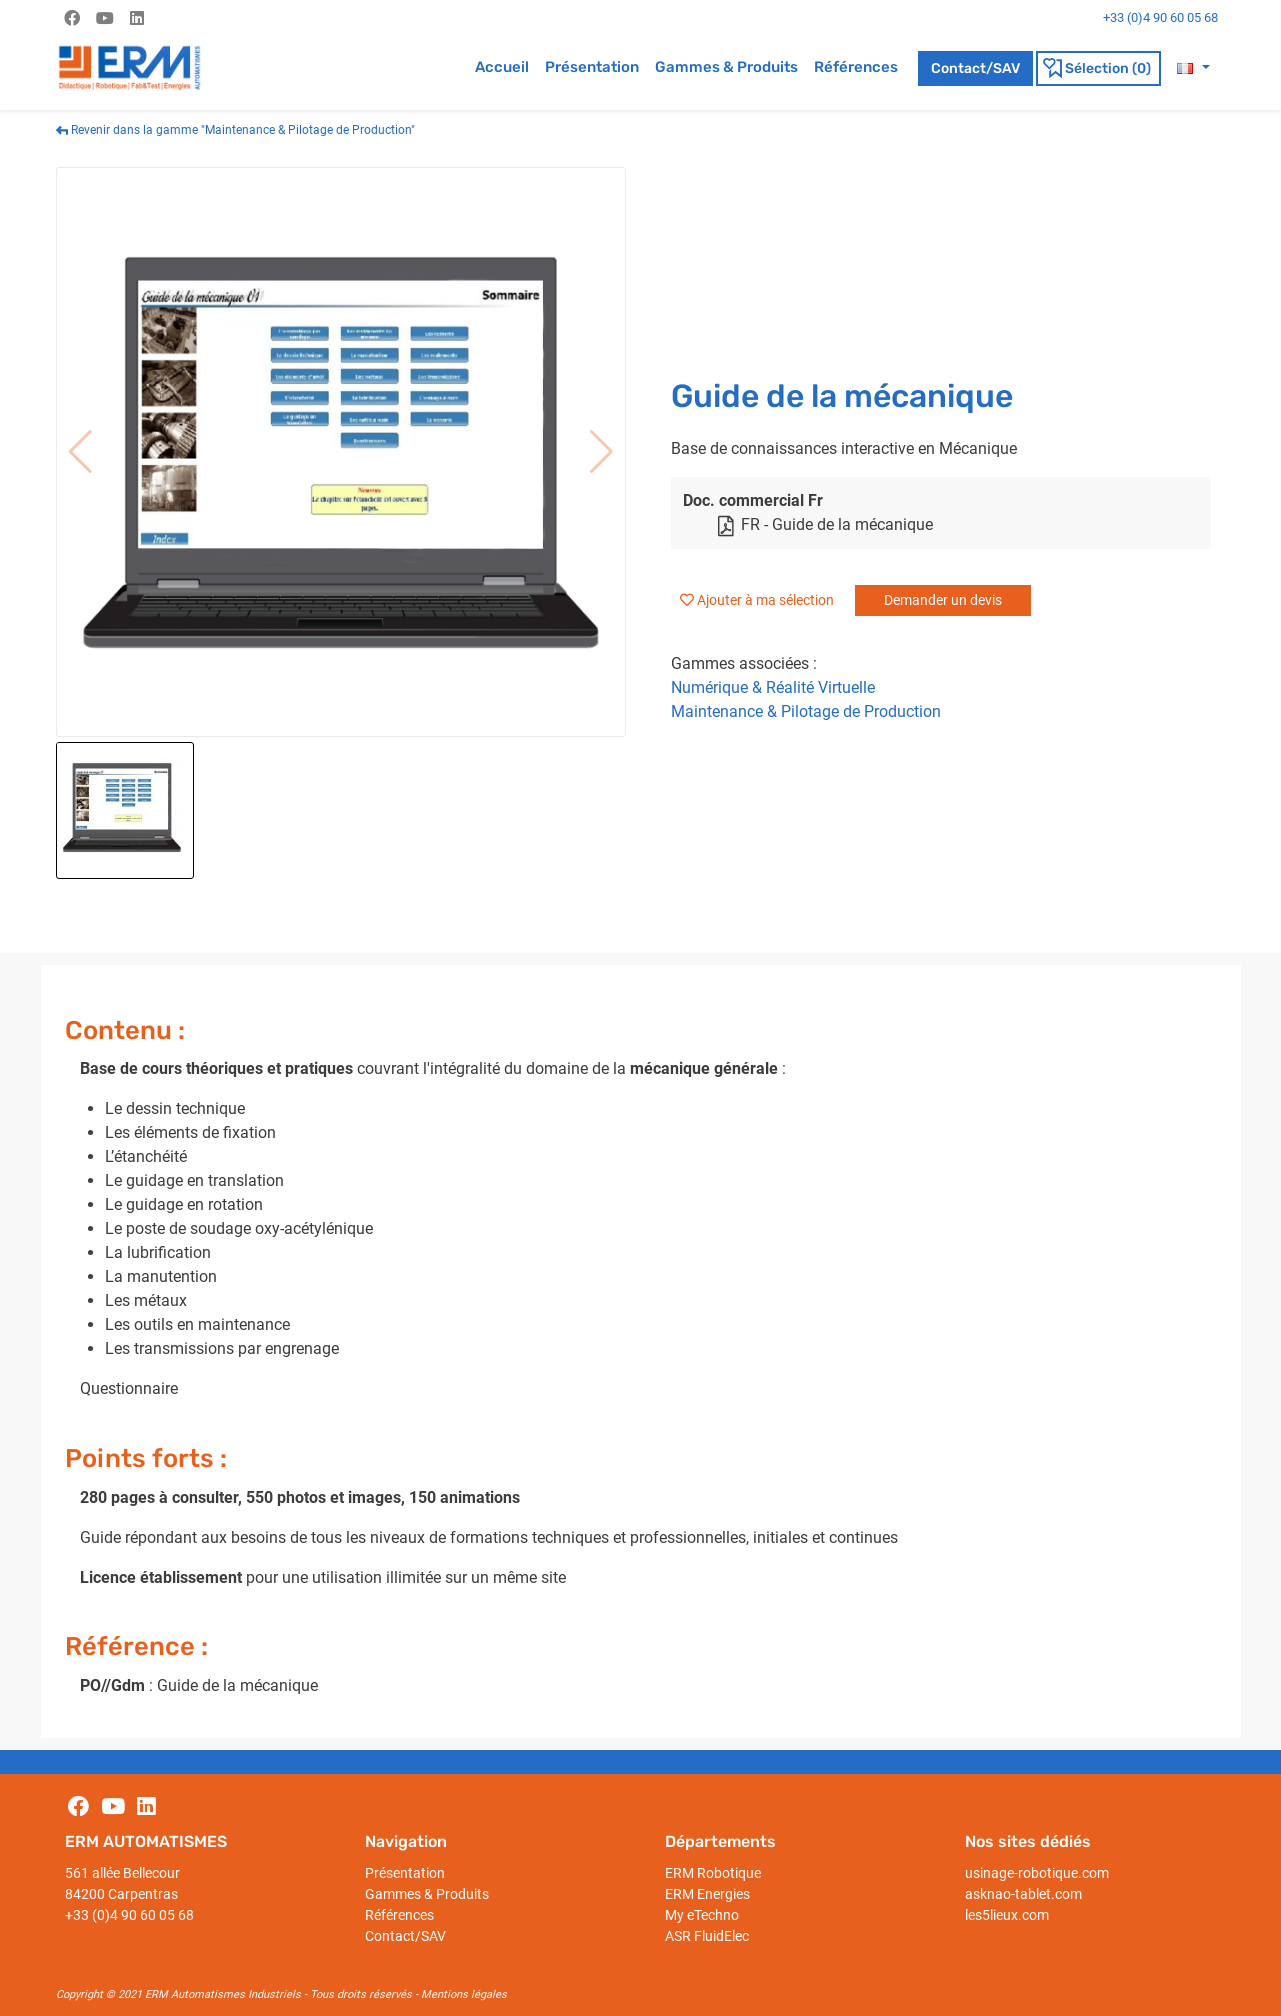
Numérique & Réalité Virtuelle (773, 687)
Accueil (502, 67)
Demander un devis (943, 600)
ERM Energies (707, 1894)
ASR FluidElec (707, 1936)
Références (856, 67)
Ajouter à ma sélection (765, 600)
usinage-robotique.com (1037, 1873)
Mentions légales (464, 1994)
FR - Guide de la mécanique (824, 524)
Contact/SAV (975, 68)
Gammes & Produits (726, 67)
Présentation (592, 67)
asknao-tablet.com (1023, 1894)
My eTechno (702, 1915)
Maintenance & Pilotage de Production (806, 711)
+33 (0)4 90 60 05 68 (129, 1915)
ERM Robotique (713, 1873)
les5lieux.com (1007, 1915)
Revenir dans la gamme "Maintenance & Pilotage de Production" (235, 130)
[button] (1193, 67)
